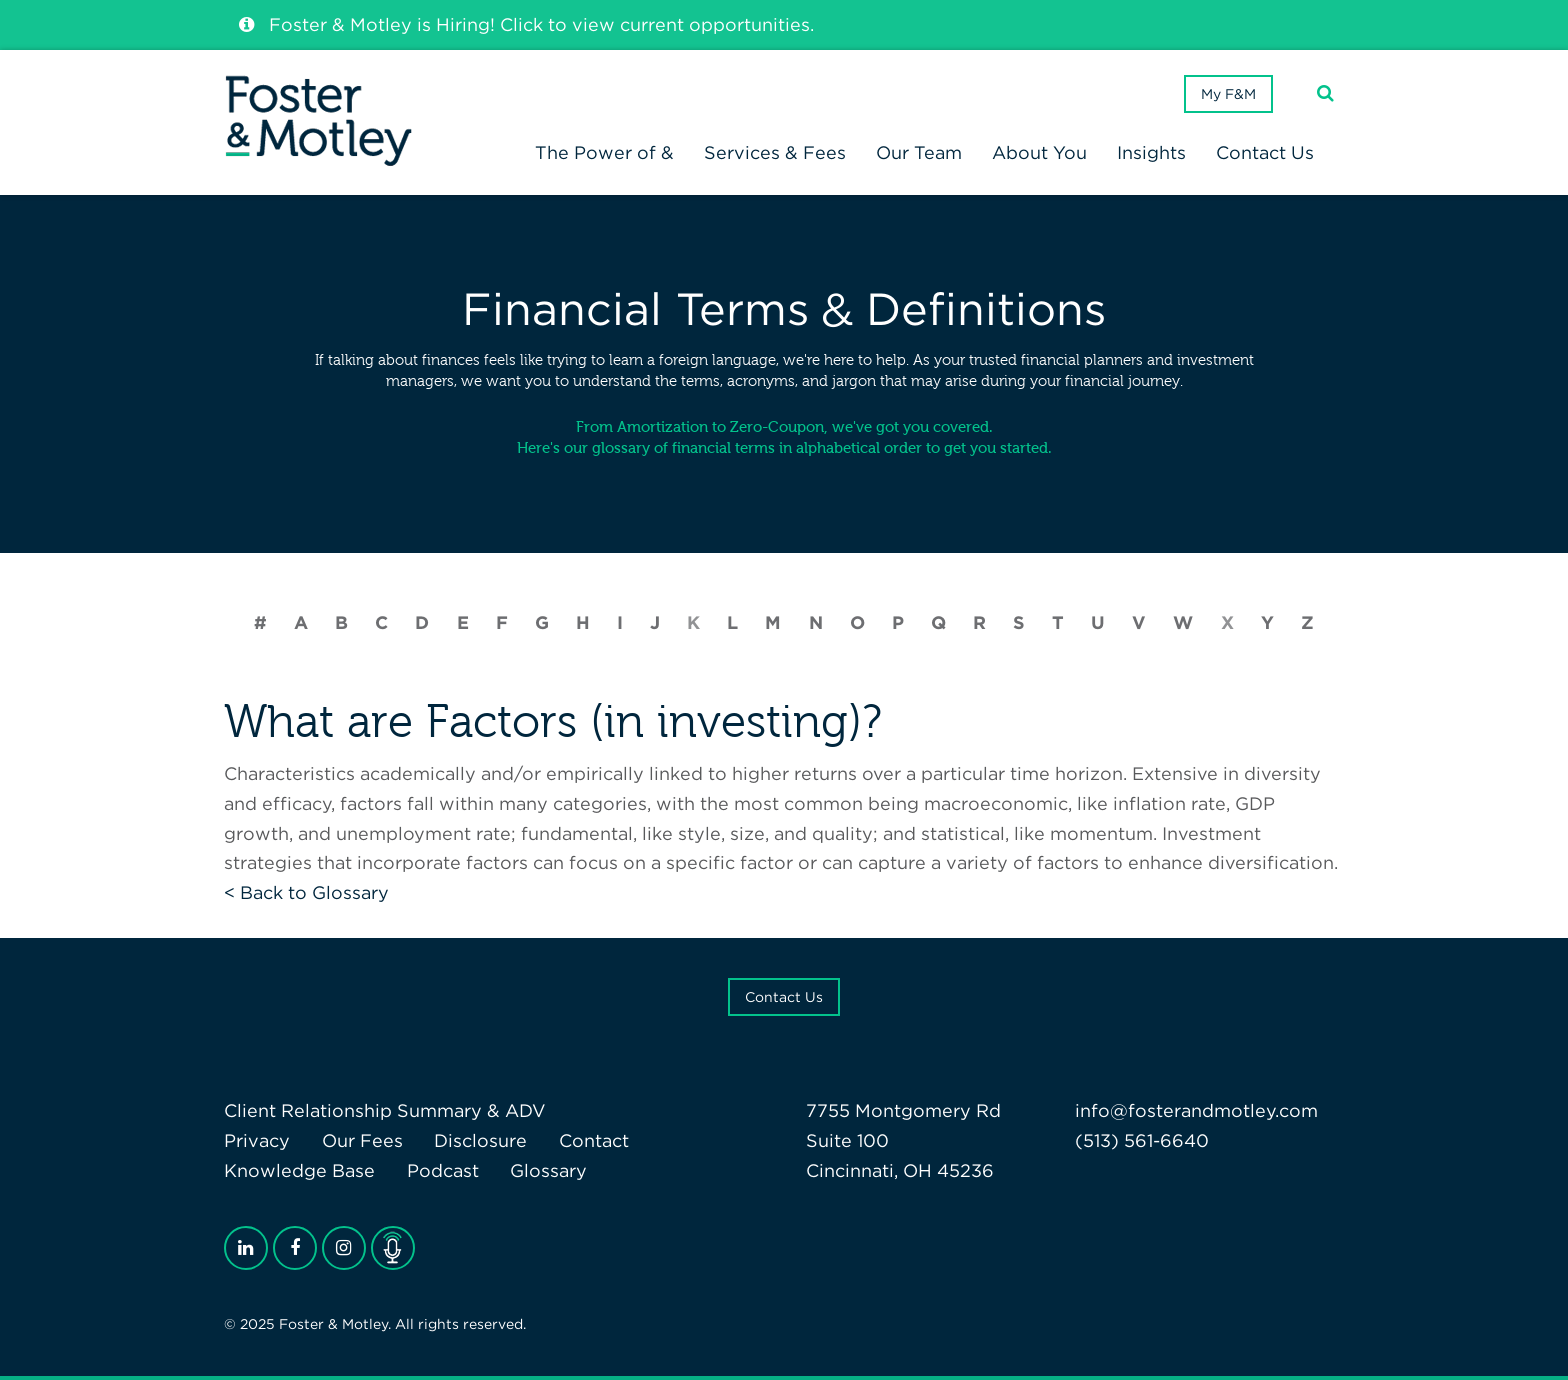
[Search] (1325, 93)
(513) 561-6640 (1142, 1140)
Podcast (443, 1170)
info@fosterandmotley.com (1196, 1110)
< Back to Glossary (306, 892)
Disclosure (480, 1140)
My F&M (1228, 94)
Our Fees (362, 1140)
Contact (594, 1140)
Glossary (548, 1170)
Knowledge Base (299, 1170)
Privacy (257, 1140)
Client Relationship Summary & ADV (385, 1110)
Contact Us (784, 997)
